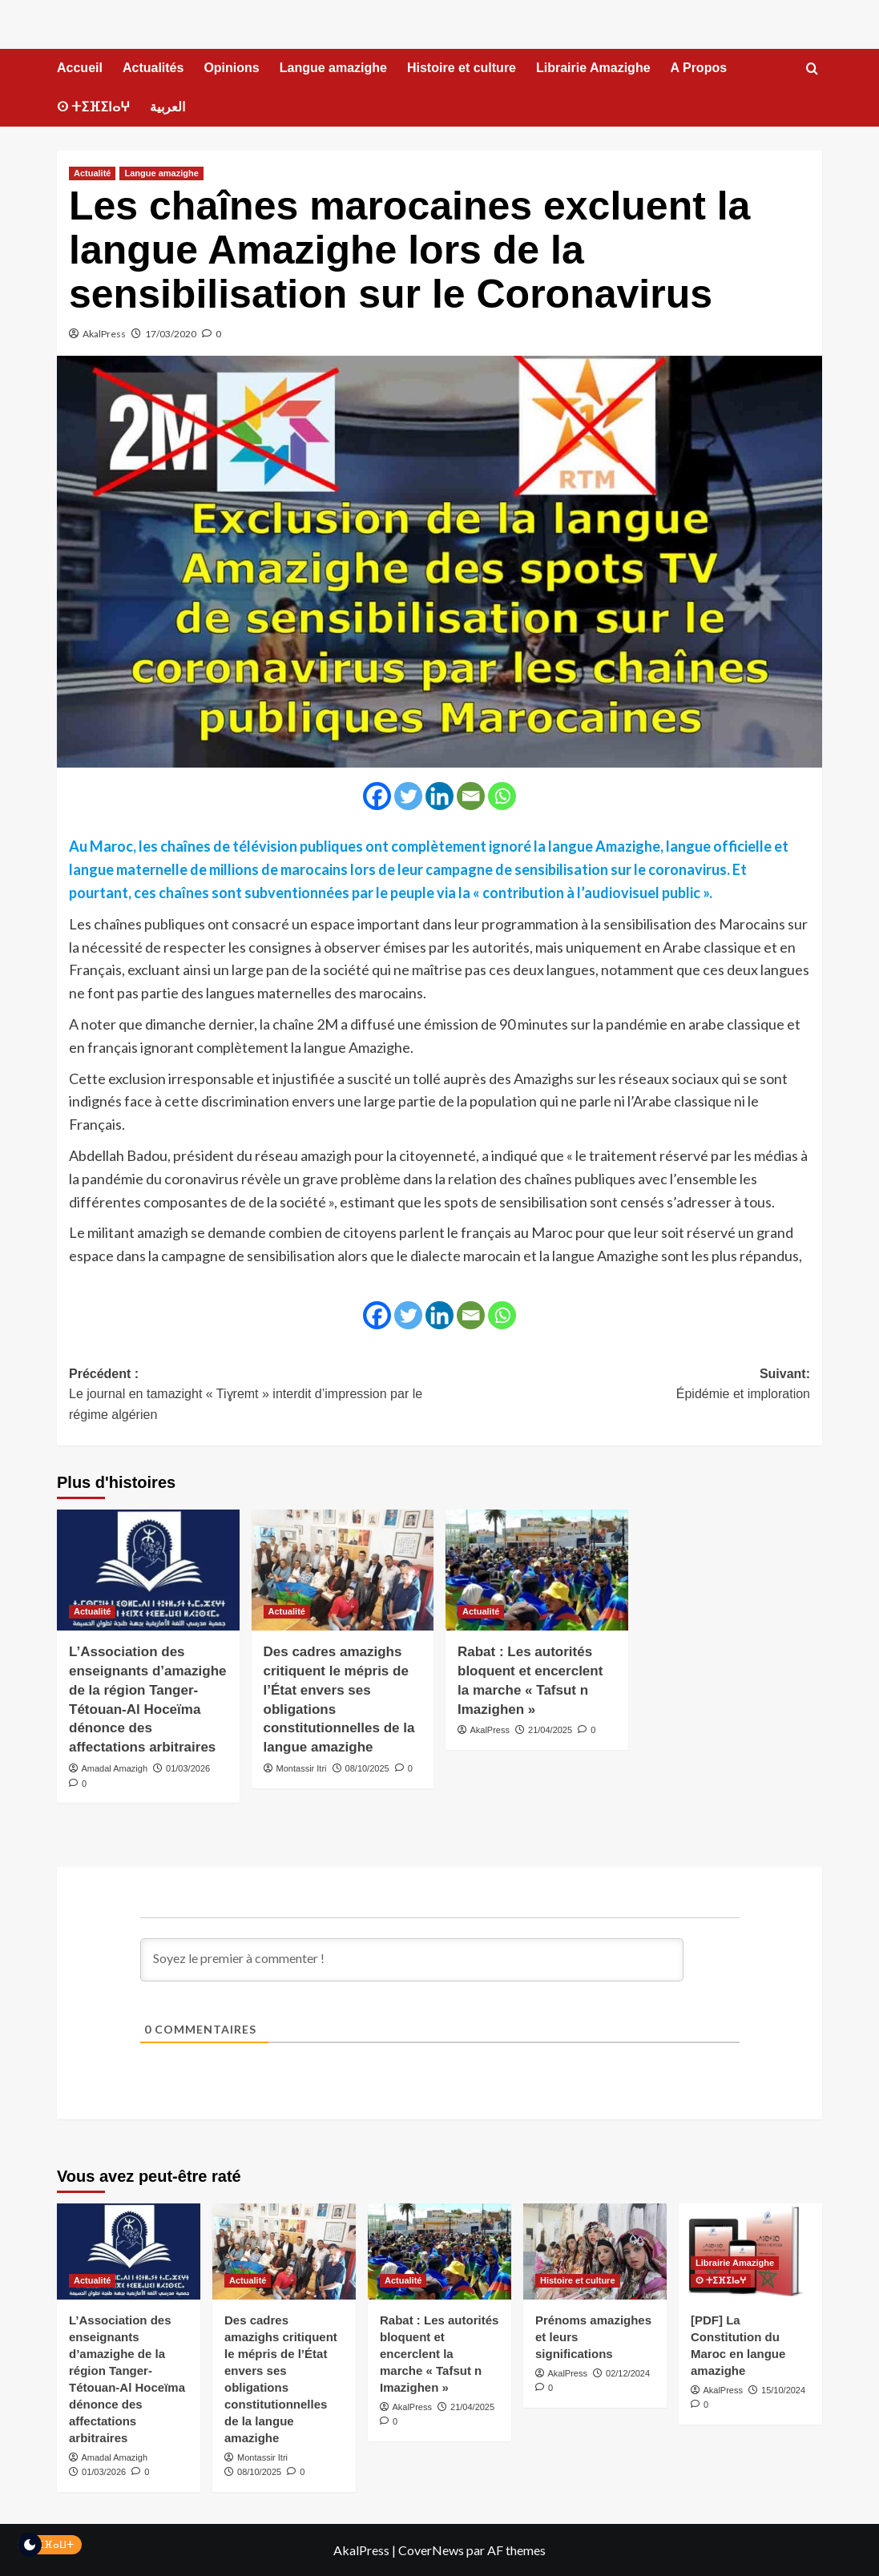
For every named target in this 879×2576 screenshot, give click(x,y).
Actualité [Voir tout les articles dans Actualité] (92, 173)
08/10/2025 (367, 1768)
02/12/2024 (628, 2373)
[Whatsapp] (502, 796)
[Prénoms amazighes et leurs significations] (595, 2251)
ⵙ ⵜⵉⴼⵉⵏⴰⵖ (93, 107)
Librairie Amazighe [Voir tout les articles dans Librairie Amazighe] (735, 2263)
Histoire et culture (461, 68)
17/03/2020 (170, 334)
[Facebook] (377, 796)
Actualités (153, 68)
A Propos (699, 68)
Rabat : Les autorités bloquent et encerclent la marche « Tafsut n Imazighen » (439, 2353)
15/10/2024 (783, 2390)
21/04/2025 (550, 1730)
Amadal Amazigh (114, 1768)
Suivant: (625, 1386)
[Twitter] (408, 796)
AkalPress (104, 334)
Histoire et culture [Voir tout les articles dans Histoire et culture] (577, 2280)
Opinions (231, 68)
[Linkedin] (439, 796)
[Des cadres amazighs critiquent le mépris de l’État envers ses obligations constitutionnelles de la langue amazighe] (343, 1570)
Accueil (80, 68)
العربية (167, 107)
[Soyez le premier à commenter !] (411, 1959)
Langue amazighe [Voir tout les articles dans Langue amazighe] (161, 173)
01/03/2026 (188, 1768)
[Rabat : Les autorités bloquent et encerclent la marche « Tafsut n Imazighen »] (537, 1570)
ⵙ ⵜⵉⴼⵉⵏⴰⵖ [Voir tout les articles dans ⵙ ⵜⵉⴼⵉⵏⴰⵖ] (721, 2280)
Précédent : (254, 1396)
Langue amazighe (333, 68)
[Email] (471, 796)
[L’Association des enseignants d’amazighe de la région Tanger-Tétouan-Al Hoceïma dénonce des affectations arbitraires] (148, 1570)
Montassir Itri (301, 1768)
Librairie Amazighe (593, 68)
